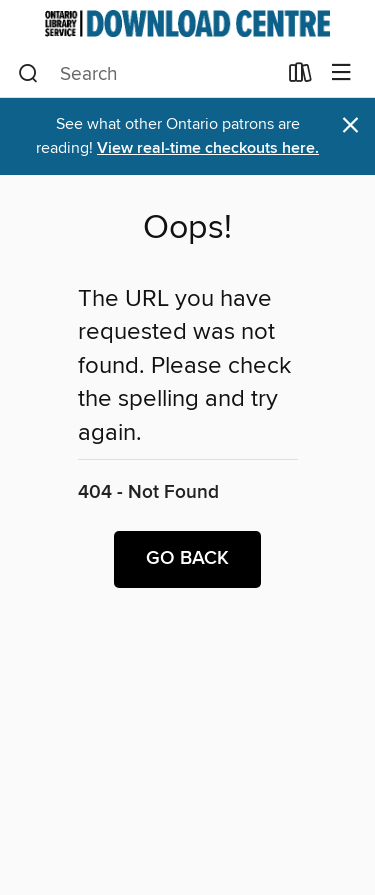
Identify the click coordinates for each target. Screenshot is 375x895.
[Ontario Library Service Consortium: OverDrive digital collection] (187, 23)
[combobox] (147, 74)
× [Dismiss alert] (350, 125)
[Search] (28, 74)
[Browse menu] (341, 73)
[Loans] (300, 77)
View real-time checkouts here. (208, 148)
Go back (187, 559)
